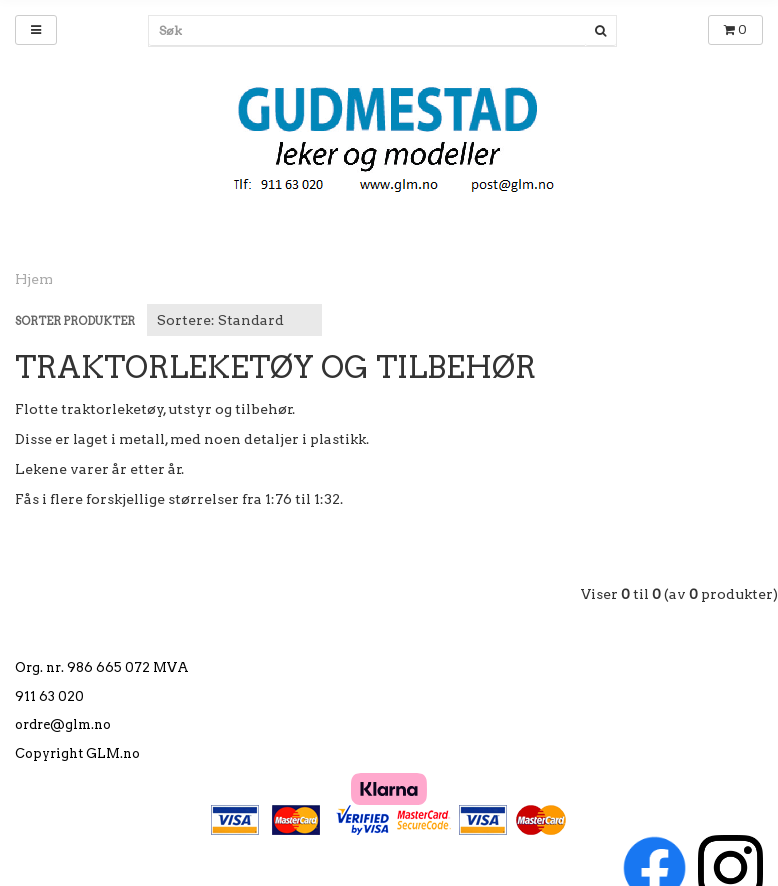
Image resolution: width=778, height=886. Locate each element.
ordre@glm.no (63, 724)
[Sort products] (234, 320)
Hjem (34, 279)
